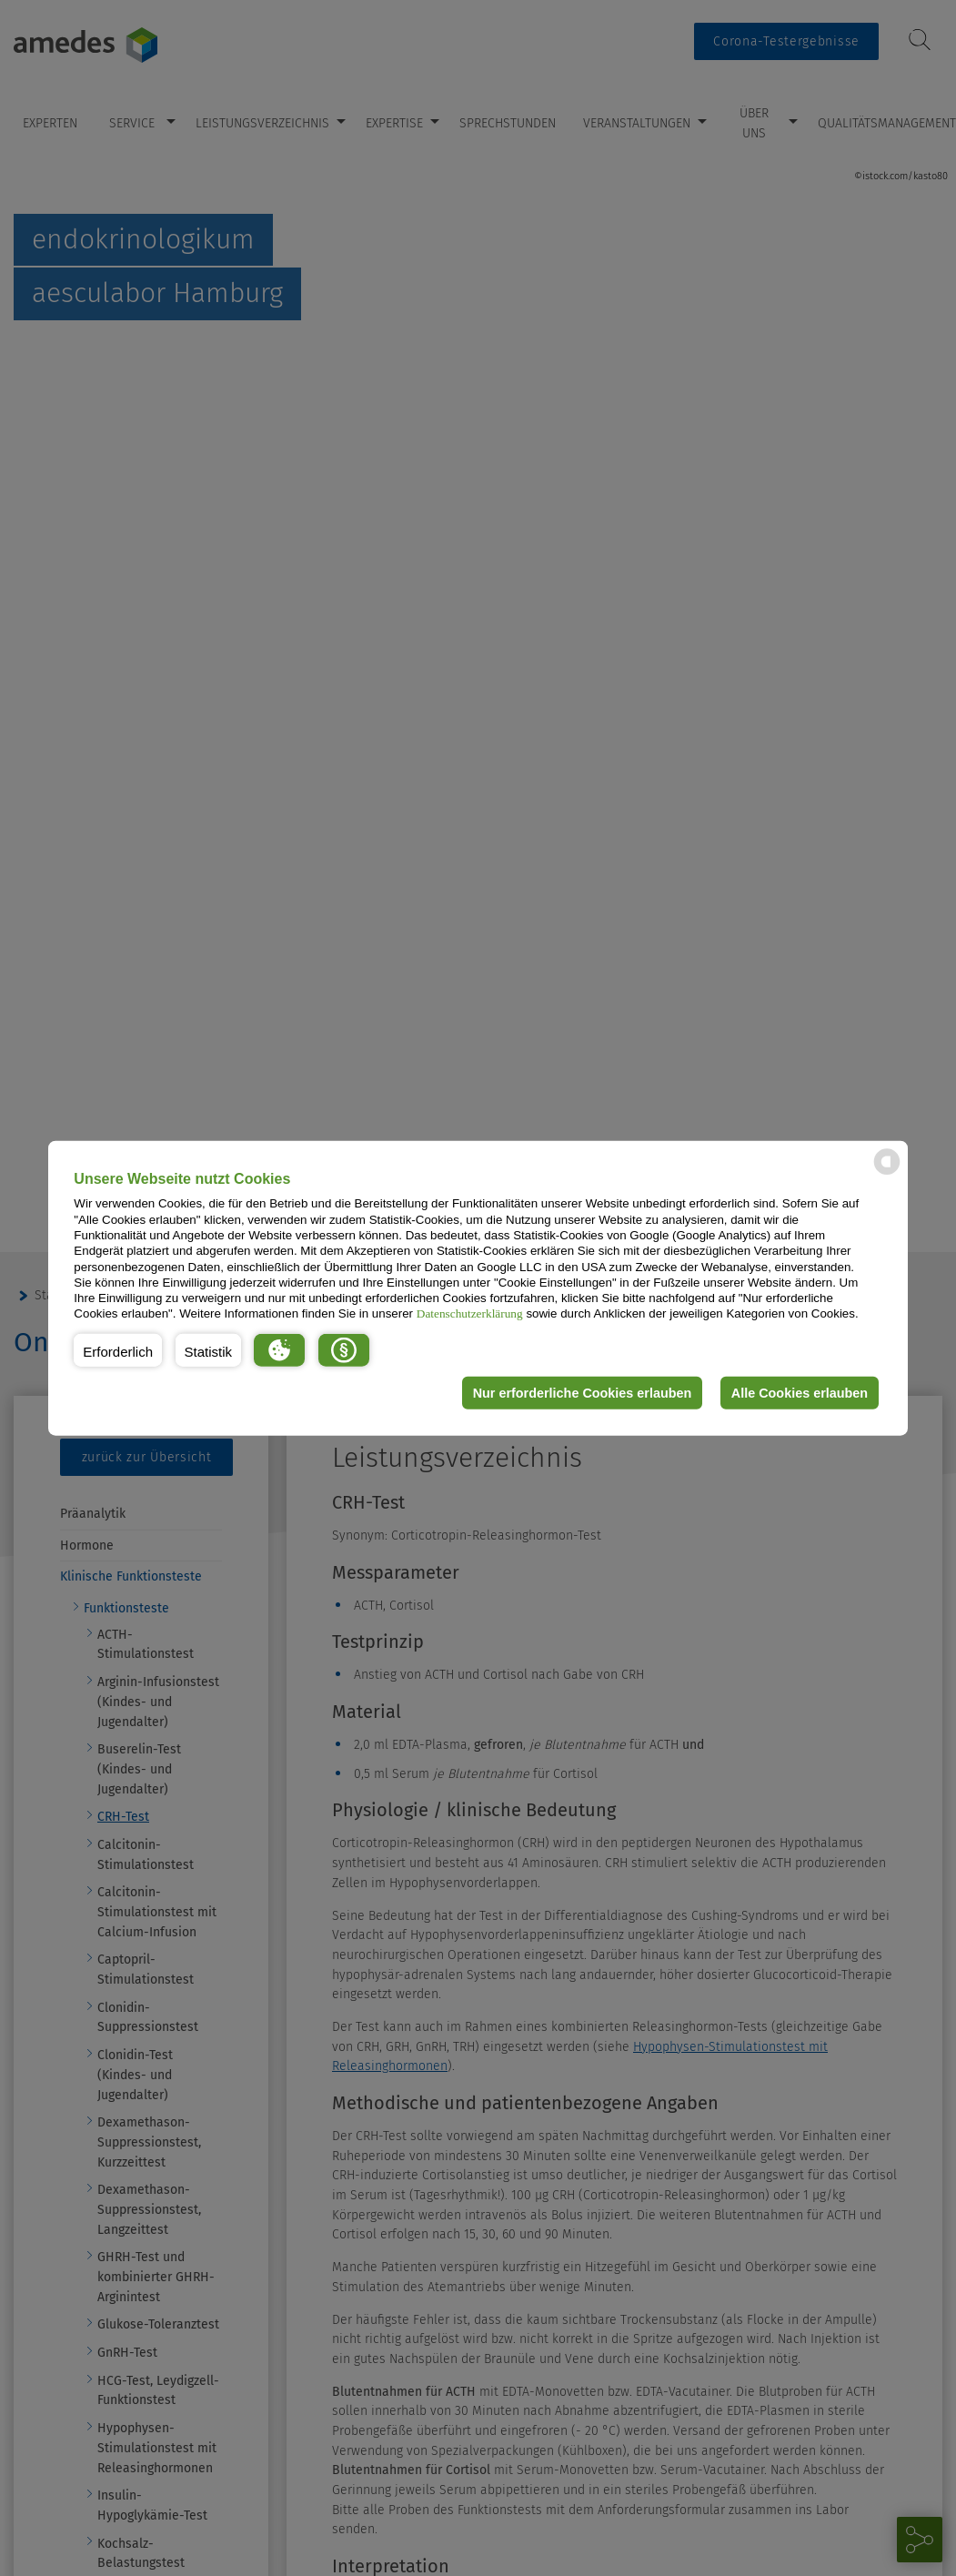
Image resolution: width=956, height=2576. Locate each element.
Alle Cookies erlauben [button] (799, 1393)
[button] (118, 1350)
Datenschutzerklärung (470, 1313)
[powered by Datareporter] (886, 1173)
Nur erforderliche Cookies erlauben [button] (582, 1393)
